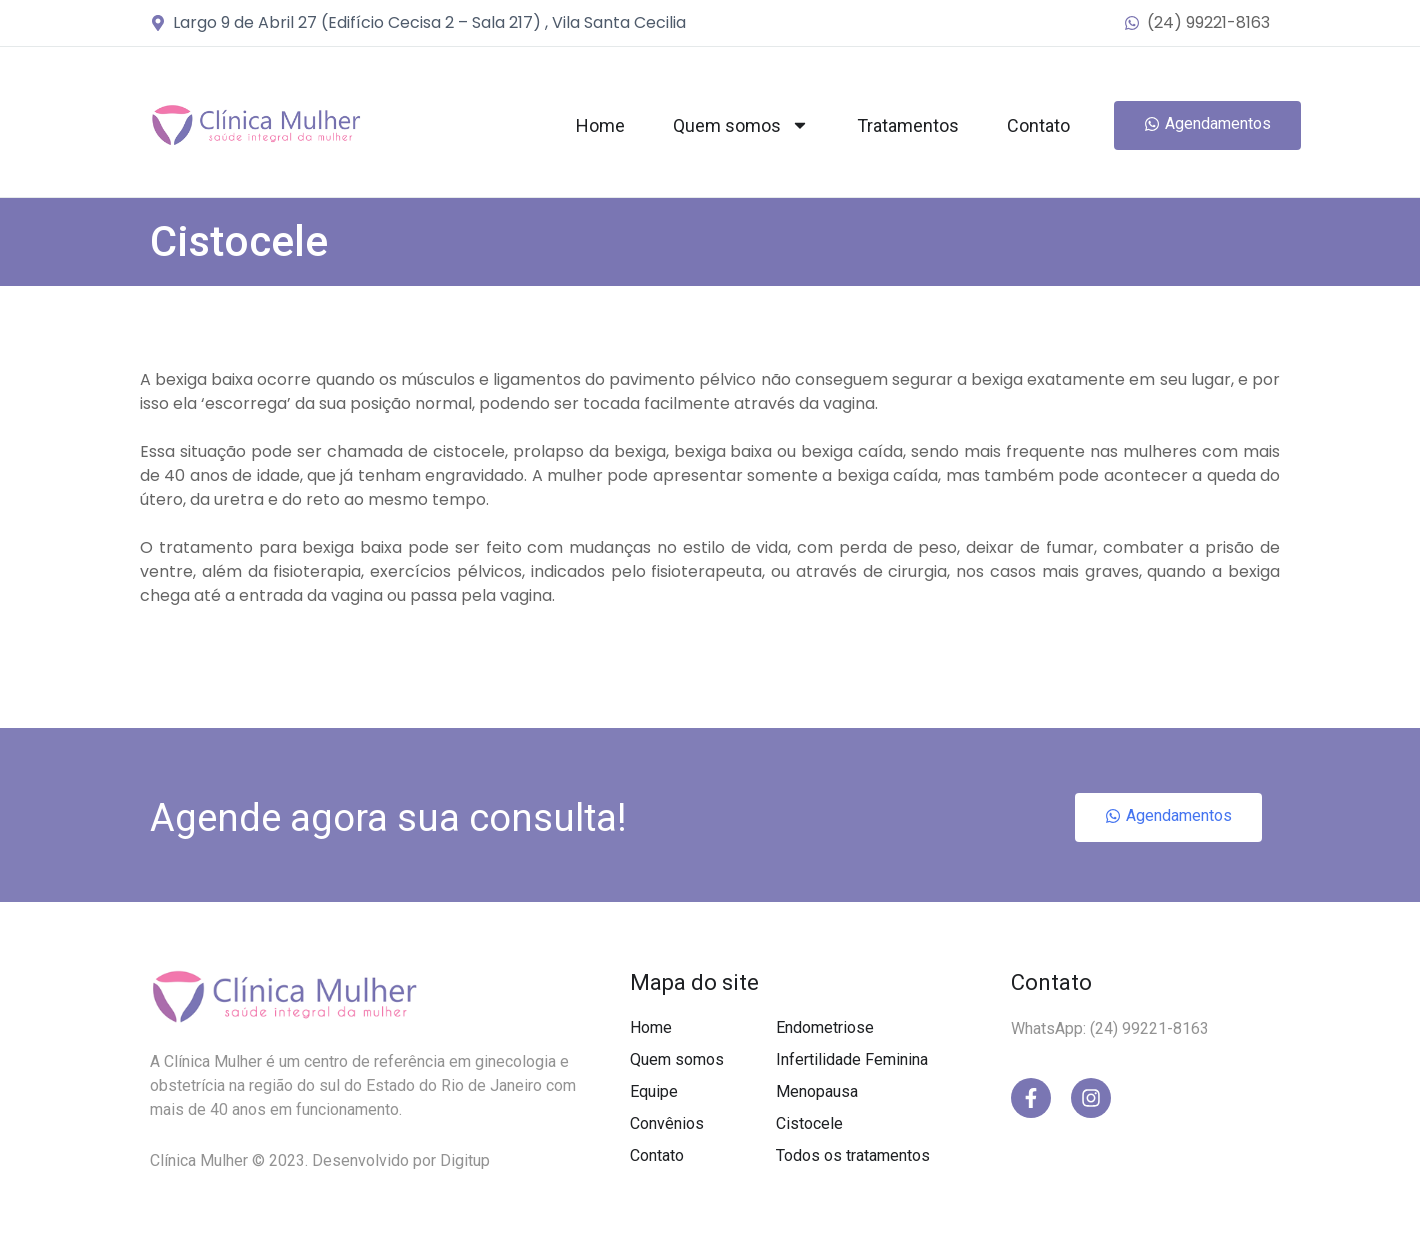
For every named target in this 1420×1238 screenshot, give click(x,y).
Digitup (465, 1160)
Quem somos (741, 125)
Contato (1038, 125)
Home (600, 125)
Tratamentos (908, 125)
